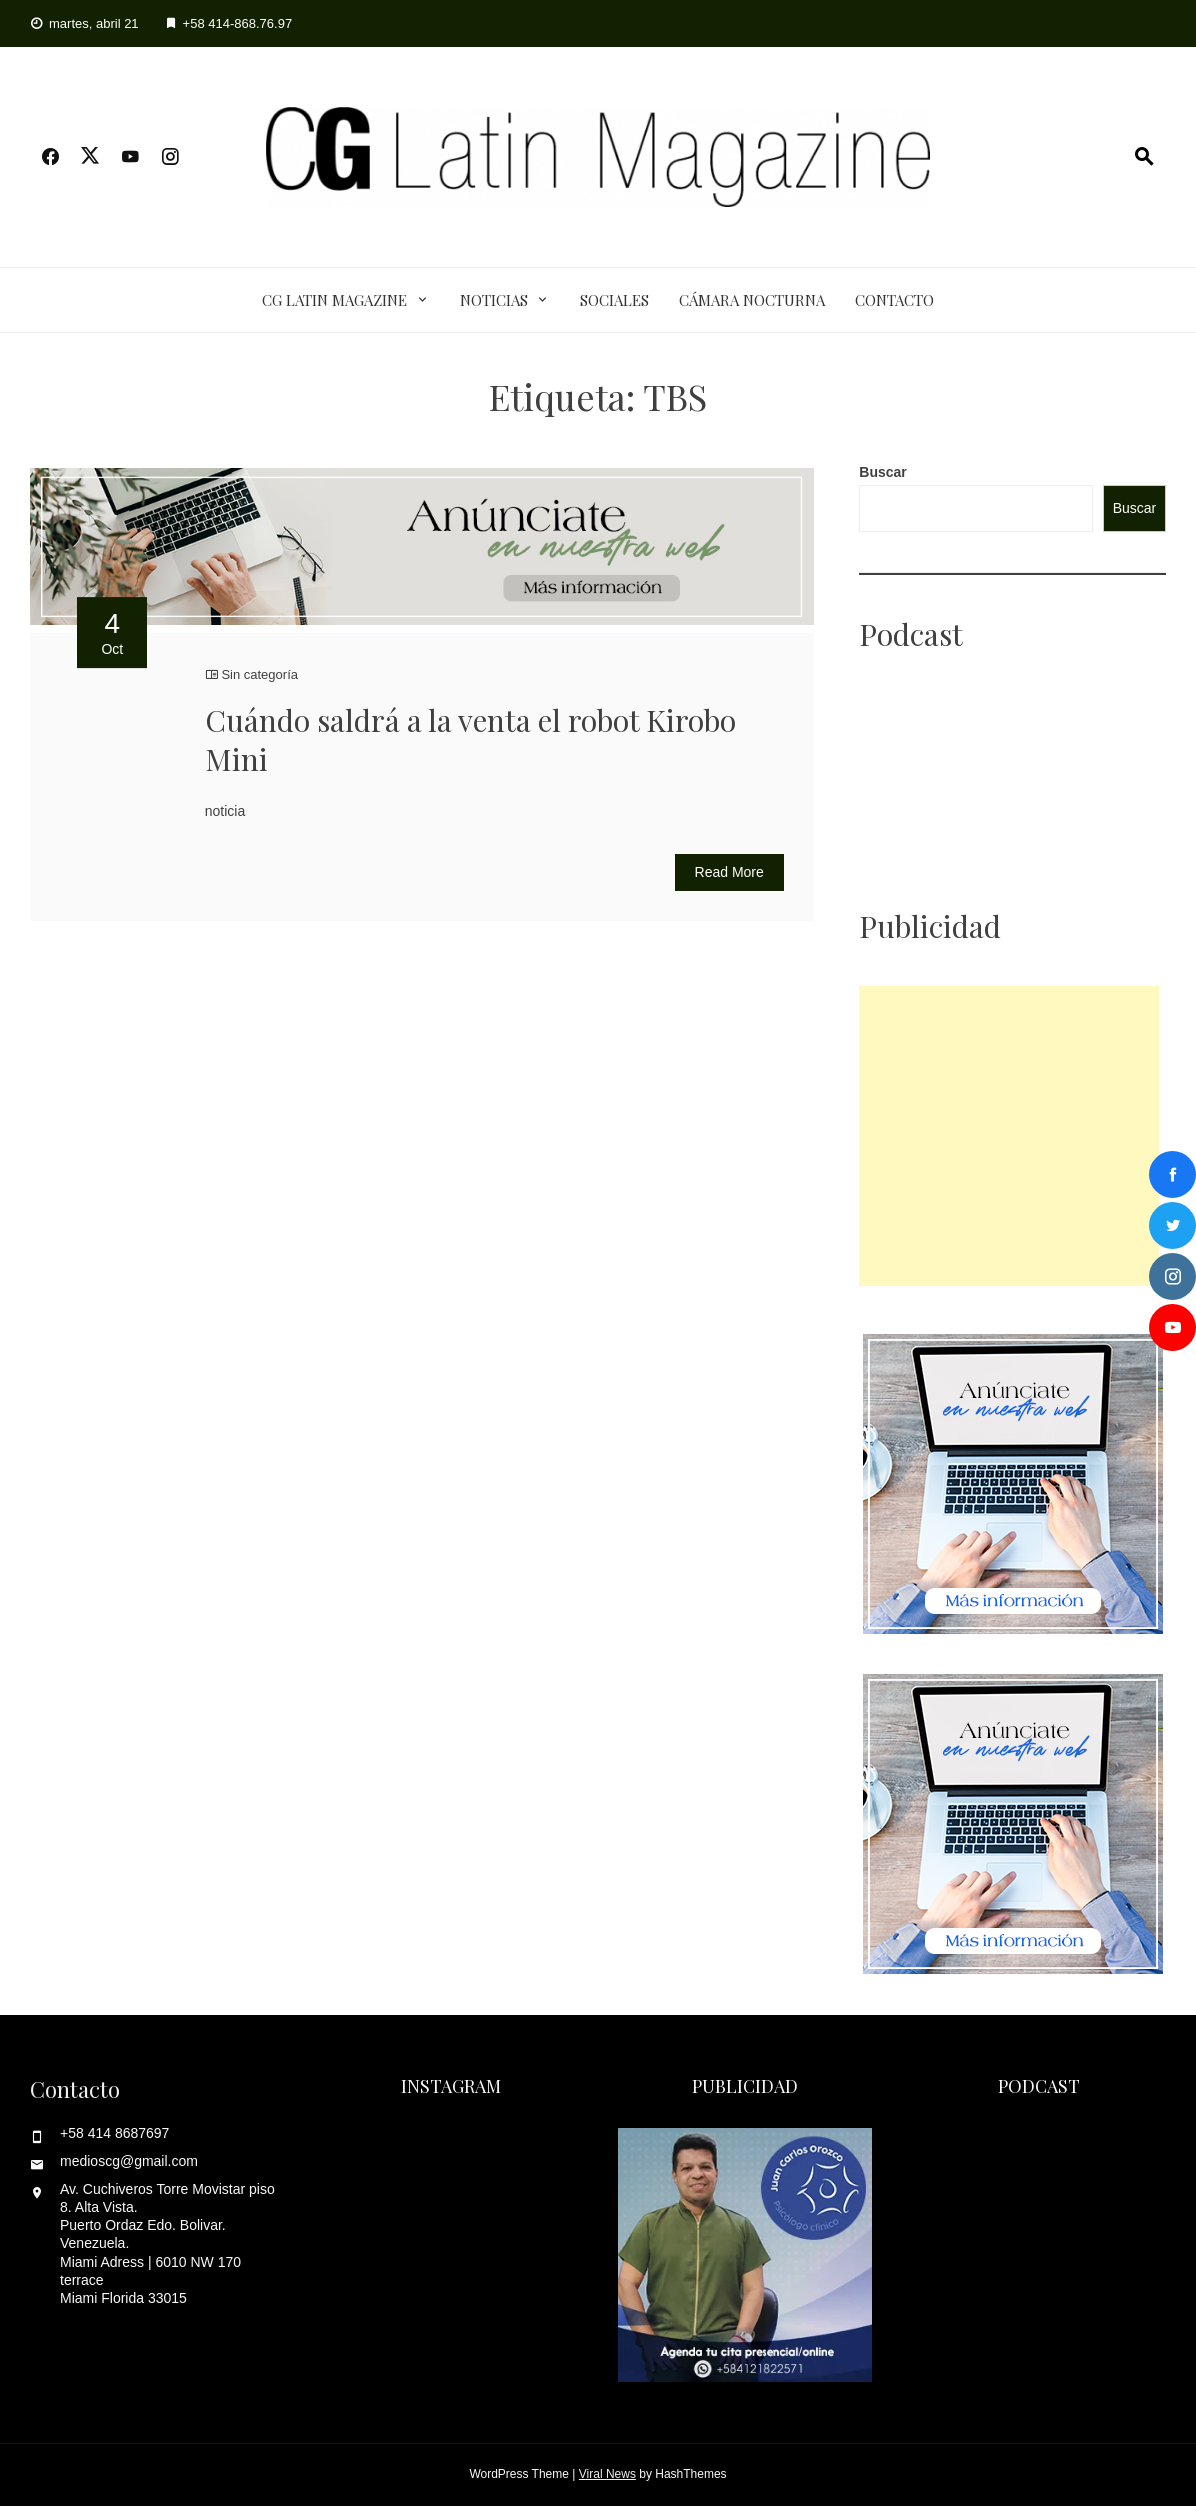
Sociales (614, 300)
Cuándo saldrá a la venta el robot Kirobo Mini (470, 739)
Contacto (894, 300)
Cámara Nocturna (752, 300)
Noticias (494, 300)
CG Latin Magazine (334, 300)
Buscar (882, 472)
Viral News (607, 2474)
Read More (729, 872)
